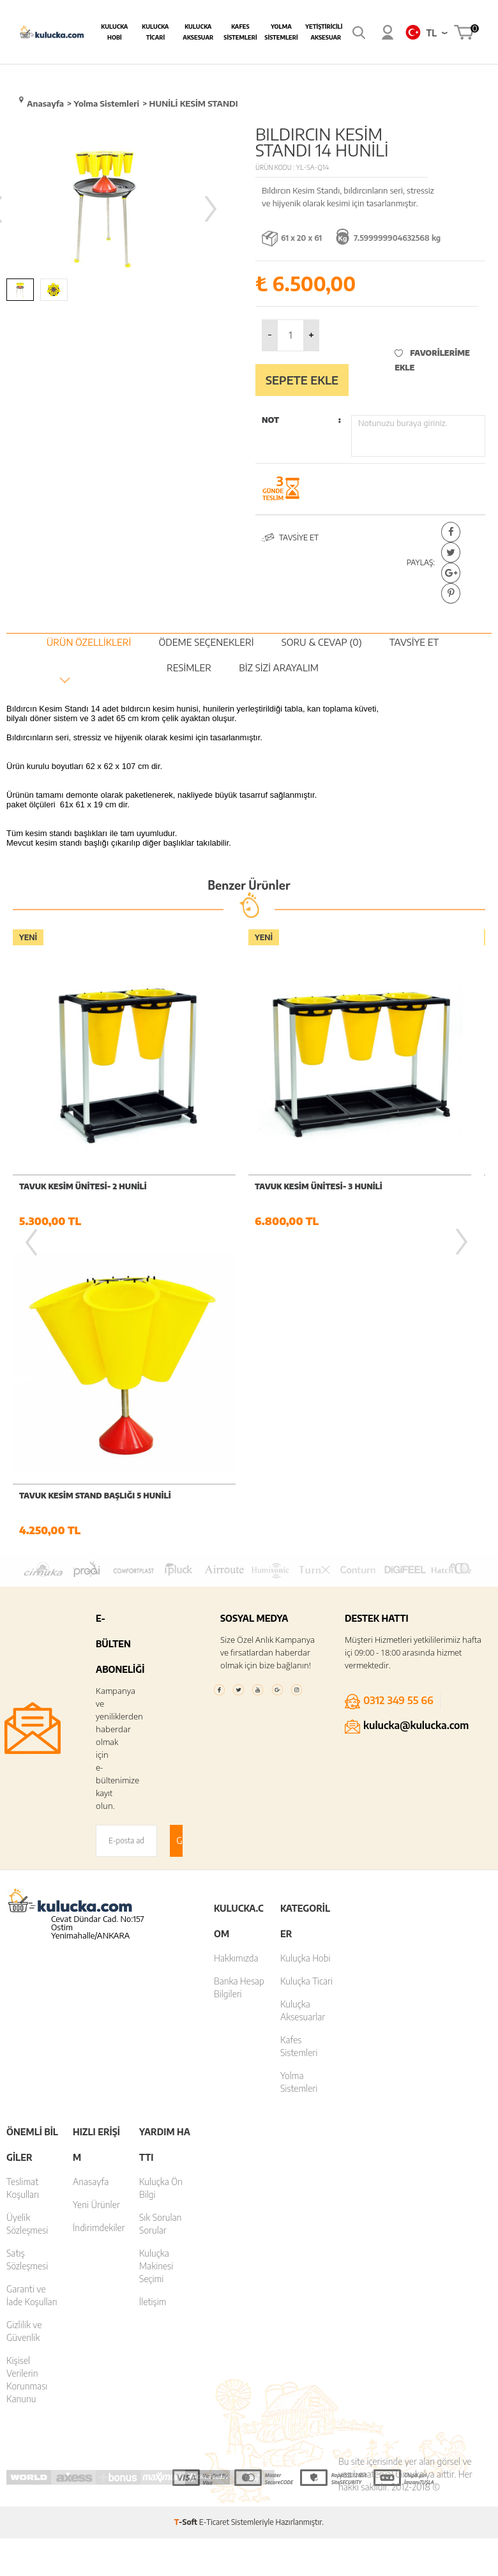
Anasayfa (91, 1874)
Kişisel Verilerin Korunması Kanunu (26, 2072)
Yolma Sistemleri (281, 32)
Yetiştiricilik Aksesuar (325, 32)
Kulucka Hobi (114, 32)
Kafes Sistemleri (240, 32)
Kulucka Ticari (155, 32)
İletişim (153, 1994)
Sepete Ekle (302, 379)
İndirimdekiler (99, 1920)
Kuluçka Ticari (306, 1673)
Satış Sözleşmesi (27, 1952)
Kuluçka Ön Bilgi (161, 1881)
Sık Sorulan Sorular (160, 1916)
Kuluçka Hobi (305, 1650)
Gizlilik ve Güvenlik (24, 2024)
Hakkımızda (236, 1650)
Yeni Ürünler (96, 1897)
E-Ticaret (214, 2215)
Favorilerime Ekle (432, 360)
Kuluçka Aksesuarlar (302, 1703)
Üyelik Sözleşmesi (27, 1916)
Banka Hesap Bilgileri (239, 1680)
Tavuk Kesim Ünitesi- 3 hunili (318, 1186)
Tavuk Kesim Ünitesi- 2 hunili (83, 1186)
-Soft (186, 2215)
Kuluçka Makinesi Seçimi (156, 1958)
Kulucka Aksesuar (198, 32)
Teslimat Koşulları (22, 1881)
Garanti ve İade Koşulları (31, 1988)
